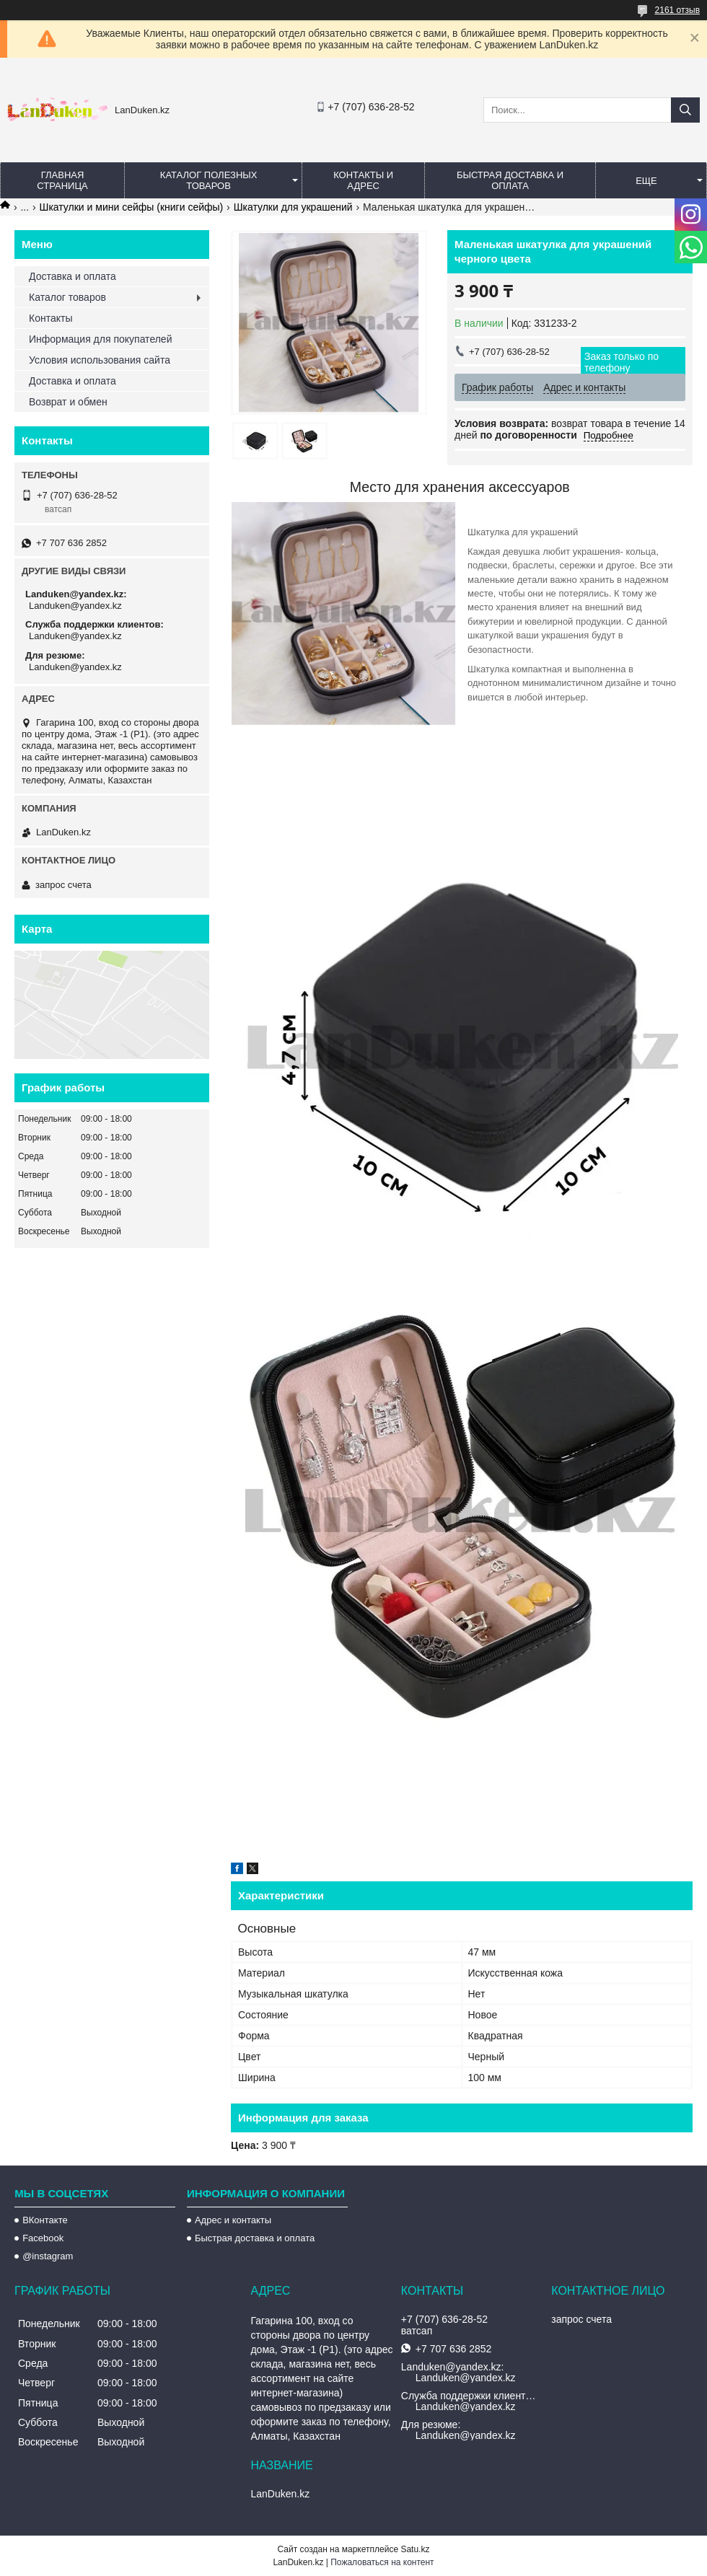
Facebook (42, 2238)
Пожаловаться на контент (382, 2562)
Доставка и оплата (72, 276)
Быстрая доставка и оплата (255, 2238)
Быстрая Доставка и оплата (510, 180)
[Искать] (685, 110)
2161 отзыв (677, 10)
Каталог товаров (67, 297)
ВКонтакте (45, 2220)
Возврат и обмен (68, 402)
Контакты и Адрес (363, 180)
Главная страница (62, 180)
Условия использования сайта (99, 360)
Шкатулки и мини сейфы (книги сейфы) (132, 207)
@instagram (47, 2256)
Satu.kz (414, 2549)
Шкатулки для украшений (293, 207)
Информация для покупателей (100, 339)
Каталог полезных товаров (209, 180)
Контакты (50, 318)
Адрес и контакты (233, 2220)
